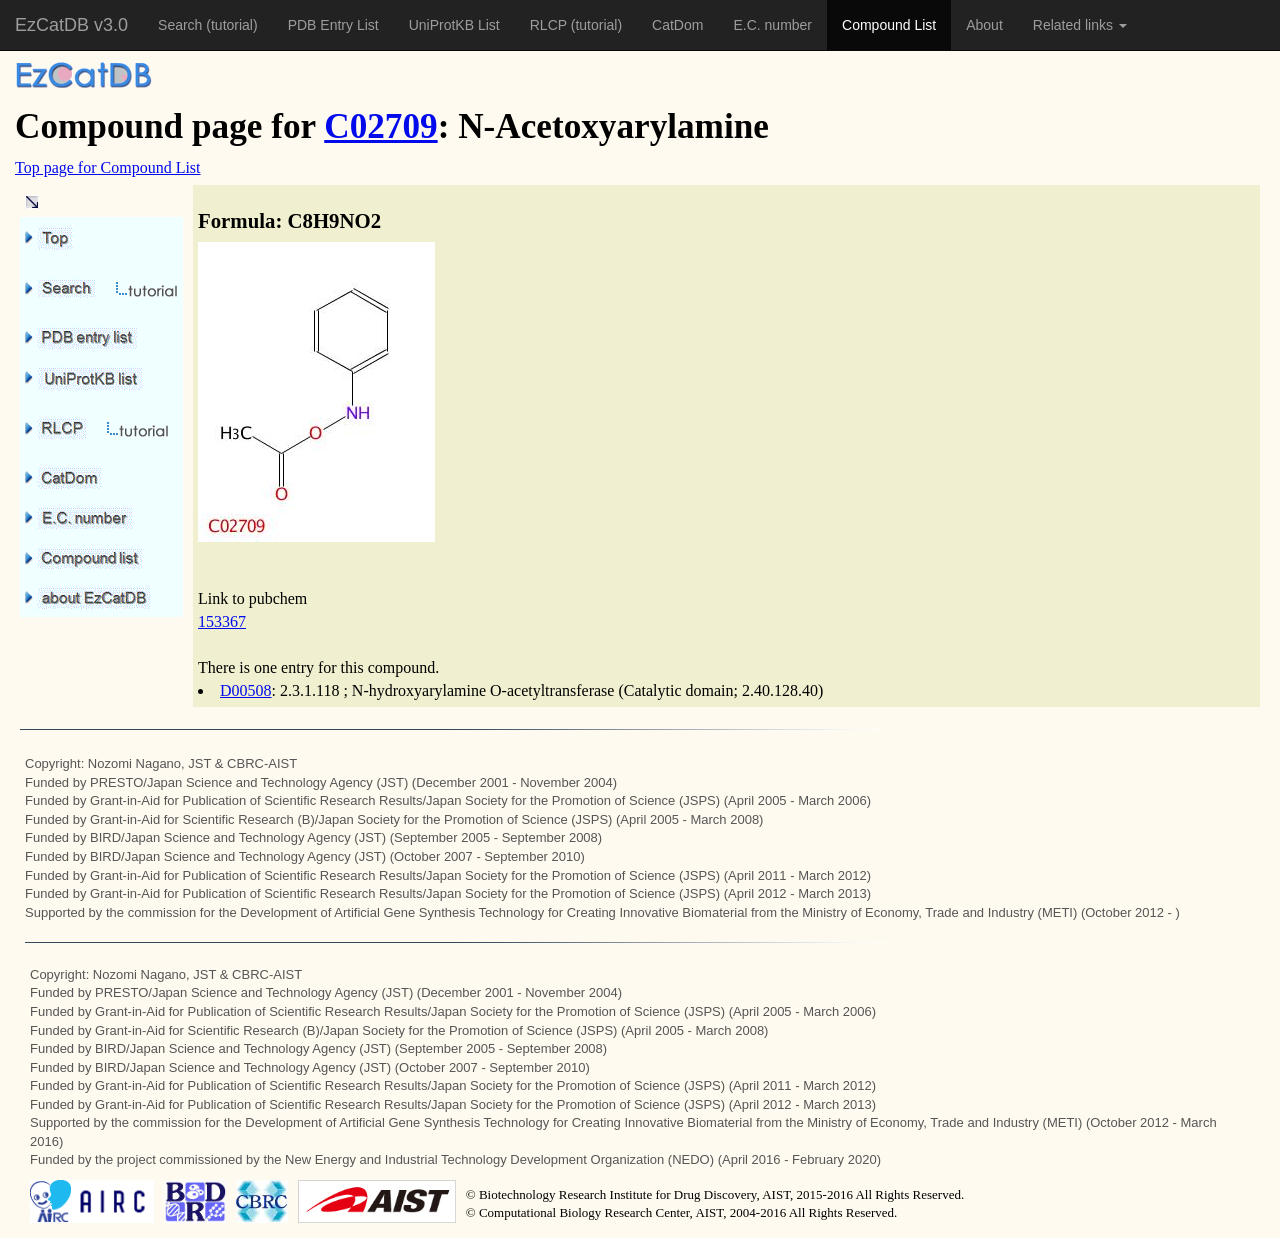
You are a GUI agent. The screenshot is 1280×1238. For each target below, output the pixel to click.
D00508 (246, 690)
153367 (222, 621)
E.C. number (772, 25)
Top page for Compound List (108, 167)
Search (182, 25)
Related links (1080, 25)
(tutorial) (231, 25)
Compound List (889, 25)
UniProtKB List (454, 25)
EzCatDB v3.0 (71, 25)
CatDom (677, 25)
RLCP (550, 25)
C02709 (380, 126)
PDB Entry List (333, 25)
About (984, 25)
